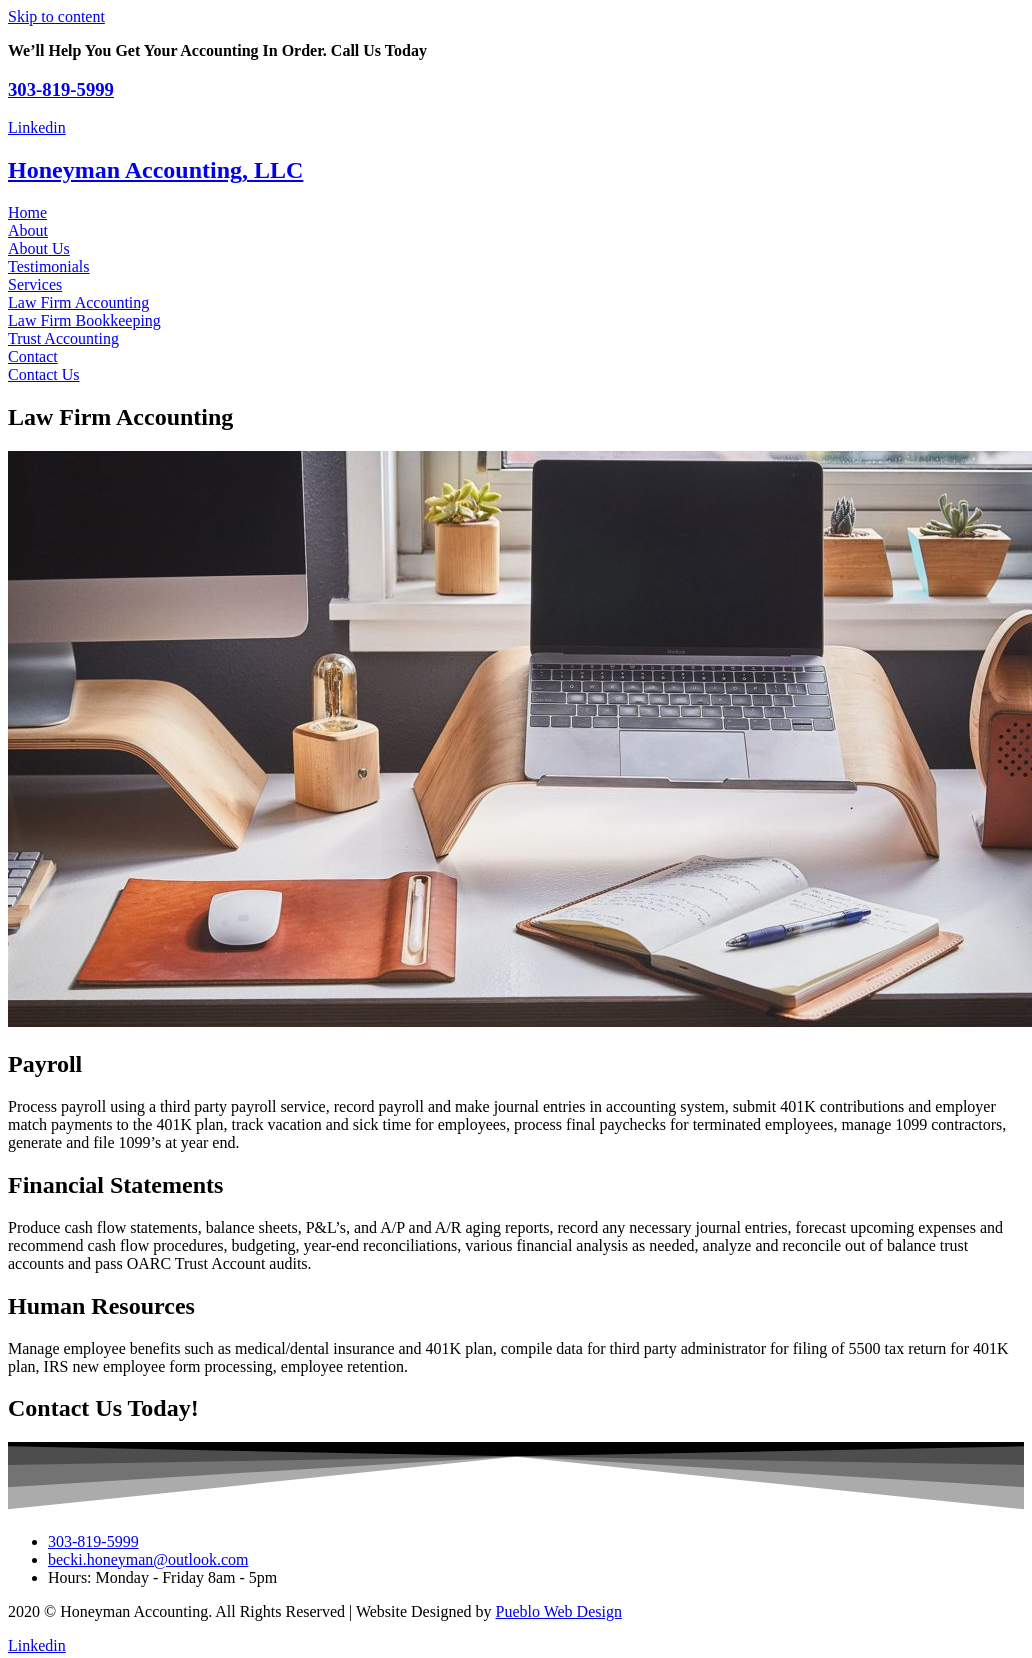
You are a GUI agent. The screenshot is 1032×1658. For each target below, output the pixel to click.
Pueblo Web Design (559, 1611)
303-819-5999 (61, 89)
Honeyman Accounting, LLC (155, 170)
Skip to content (56, 16)
